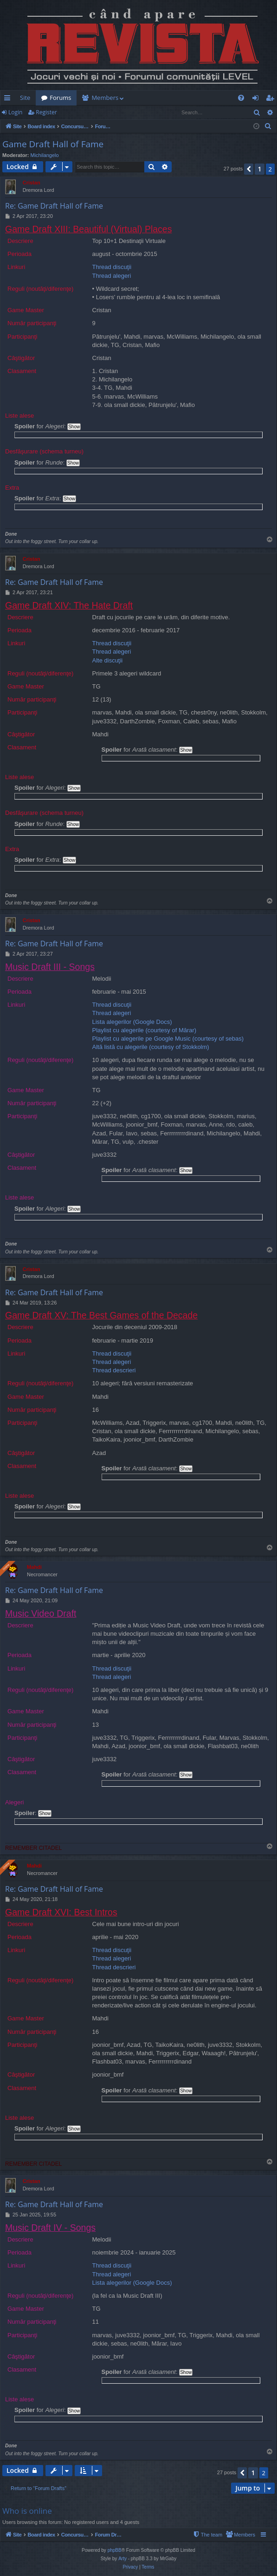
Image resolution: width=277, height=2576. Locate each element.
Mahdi (34, 1567)
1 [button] (259, 168)
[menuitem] (213, 97)
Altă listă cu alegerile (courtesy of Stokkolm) (150, 1046)
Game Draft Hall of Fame (52, 144)
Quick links (9, 99)
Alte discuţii (107, 660)
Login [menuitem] (257, 99)
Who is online (27, 2510)
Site (25, 97)
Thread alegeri (111, 275)
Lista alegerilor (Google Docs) (132, 1021)
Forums (60, 97)
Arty (122, 2558)
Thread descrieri (114, 1370)
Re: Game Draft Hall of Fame (54, 205)
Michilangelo (45, 155)
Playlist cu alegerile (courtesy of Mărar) (144, 1030)
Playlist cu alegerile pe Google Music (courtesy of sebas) (168, 1038)
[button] (248, 169)
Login (15, 112)
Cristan (31, 182)
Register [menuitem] (272, 99)
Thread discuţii (112, 266)
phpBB (115, 2550)
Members (104, 97)
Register (46, 112)
